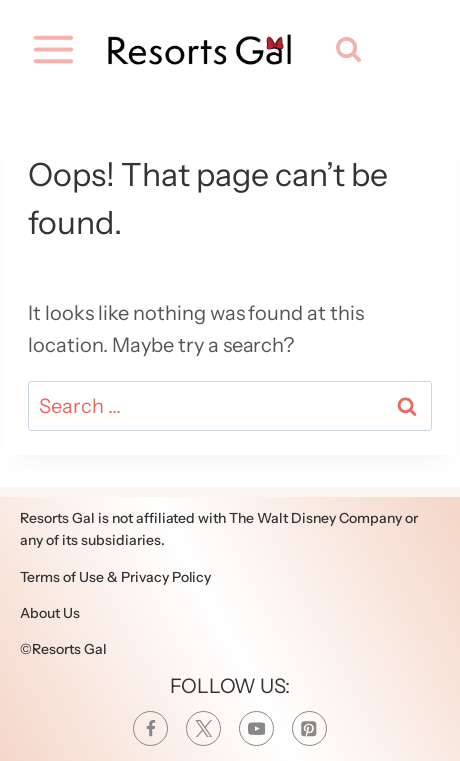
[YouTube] (256, 728)
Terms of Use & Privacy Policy (115, 577)
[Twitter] (203, 728)
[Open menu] (52, 49)
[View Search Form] (344, 49)
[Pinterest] (309, 728)
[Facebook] (150, 728)
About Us (50, 613)
